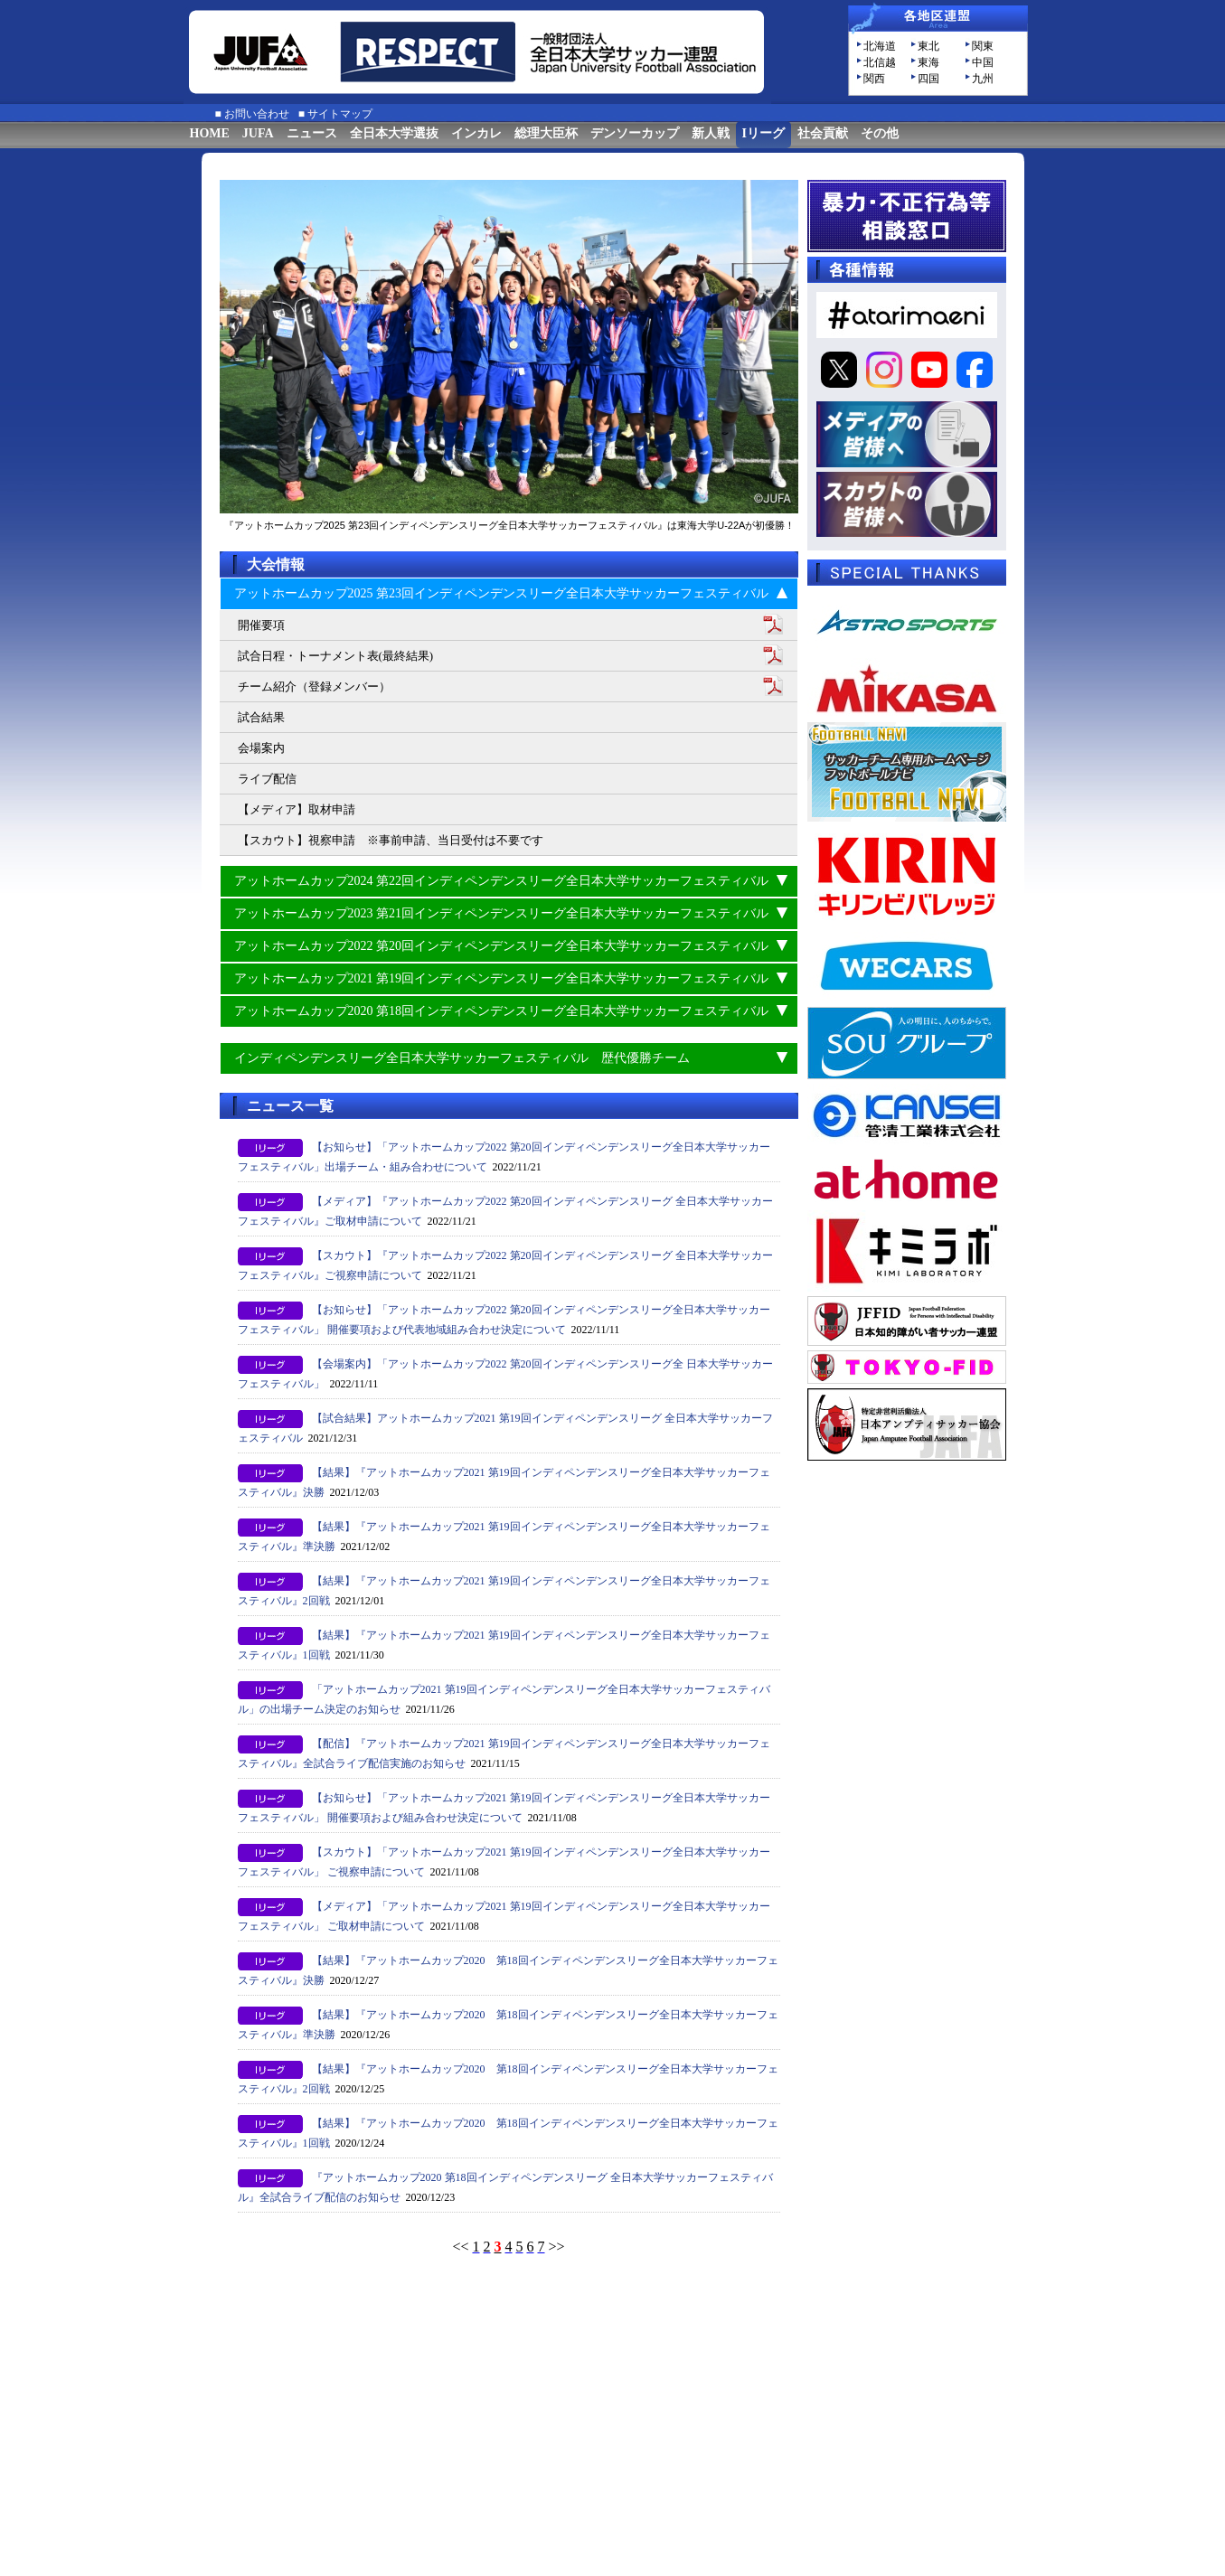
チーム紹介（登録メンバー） (314, 686)
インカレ (476, 133)
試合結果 (261, 717)
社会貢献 (822, 133)
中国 (983, 62)
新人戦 (711, 133)
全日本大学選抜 (394, 133)
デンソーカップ (634, 133)
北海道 (879, 46)
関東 (983, 46)
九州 (983, 78)
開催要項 (261, 625)
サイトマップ (339, 114)
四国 (928, 78)
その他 (880, 133)
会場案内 (261, 748)
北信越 (879, 62)
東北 (928, 46)
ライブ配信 (267, 778)
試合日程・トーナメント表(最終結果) (336, 656)
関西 (874, 78)
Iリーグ (763, 133)
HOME (210, 133)
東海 (928, 62)
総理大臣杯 (546, 133)
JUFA (258, 133)
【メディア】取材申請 (296, 809)
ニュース (312, 133)
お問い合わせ (256, 114)
